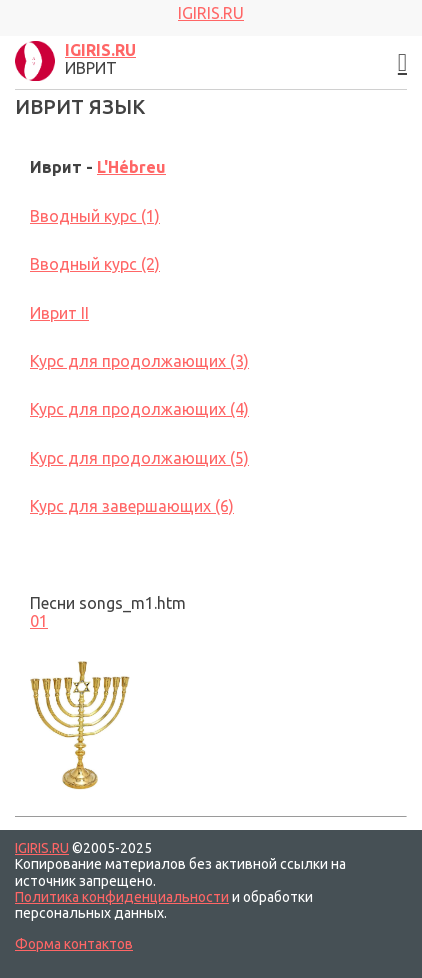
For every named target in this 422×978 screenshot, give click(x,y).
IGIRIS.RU (42, 848)
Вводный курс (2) (95, 264)
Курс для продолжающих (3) (139, 361)
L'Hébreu (131, 167)
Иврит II (59, 313)
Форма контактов (74, 944)
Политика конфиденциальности (122, 897)
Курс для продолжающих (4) (139, 409)
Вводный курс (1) (95, 216)
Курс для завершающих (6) (132, 506)
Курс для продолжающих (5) (139, 458)
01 (39, 621)
